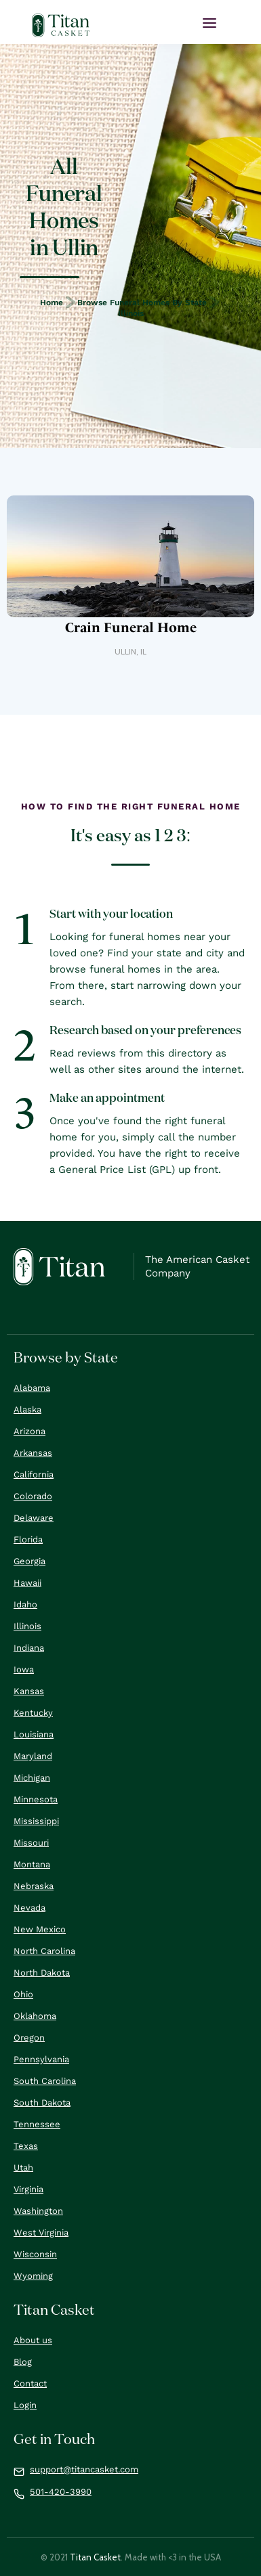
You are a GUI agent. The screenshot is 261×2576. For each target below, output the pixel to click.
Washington (38, 2211)
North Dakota (42, 1973)
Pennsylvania (41, 2059)
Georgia (29, 1561)
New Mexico (40, 1929)
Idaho (25, 1604)
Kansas (29, 1691)
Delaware (34, 1518)
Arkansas (33, 1453)
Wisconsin (35, 2254)
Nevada (29, 1908)
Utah (23, 2167)
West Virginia (41, 2232)
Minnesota (36, 1799)
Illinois (131, 313)
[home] (61, 25)
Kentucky (33, 1713)
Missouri (31, 1843)
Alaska (27, 1409)
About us (33, 2340)
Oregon (29, 2038)
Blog (23, 2362)
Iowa (24, 1669)
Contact (30, 2383)
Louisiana (34, 1734)
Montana (32, 1864)
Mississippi (36, 1821)
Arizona (29, 1431)
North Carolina (44, 1951)
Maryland (33, 1756)
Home (51, 302)
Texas (26, 2146)
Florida (28, 1539)
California (34, 1474)
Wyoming (33, 2276)
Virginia (28, 2189)
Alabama (32, 1388)
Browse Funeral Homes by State (142, 302)
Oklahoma (35, 2016)
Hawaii (27, 1583)
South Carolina (45, 2081)
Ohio (23, 1994)
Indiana (29, 1648)
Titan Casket (95, 2557)
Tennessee (37, 2124)
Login (25, 2405)
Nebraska (34, 1886)
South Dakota (42, 2102)
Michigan (32, 1778)
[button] (209, 23)
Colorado (33, 1496)
